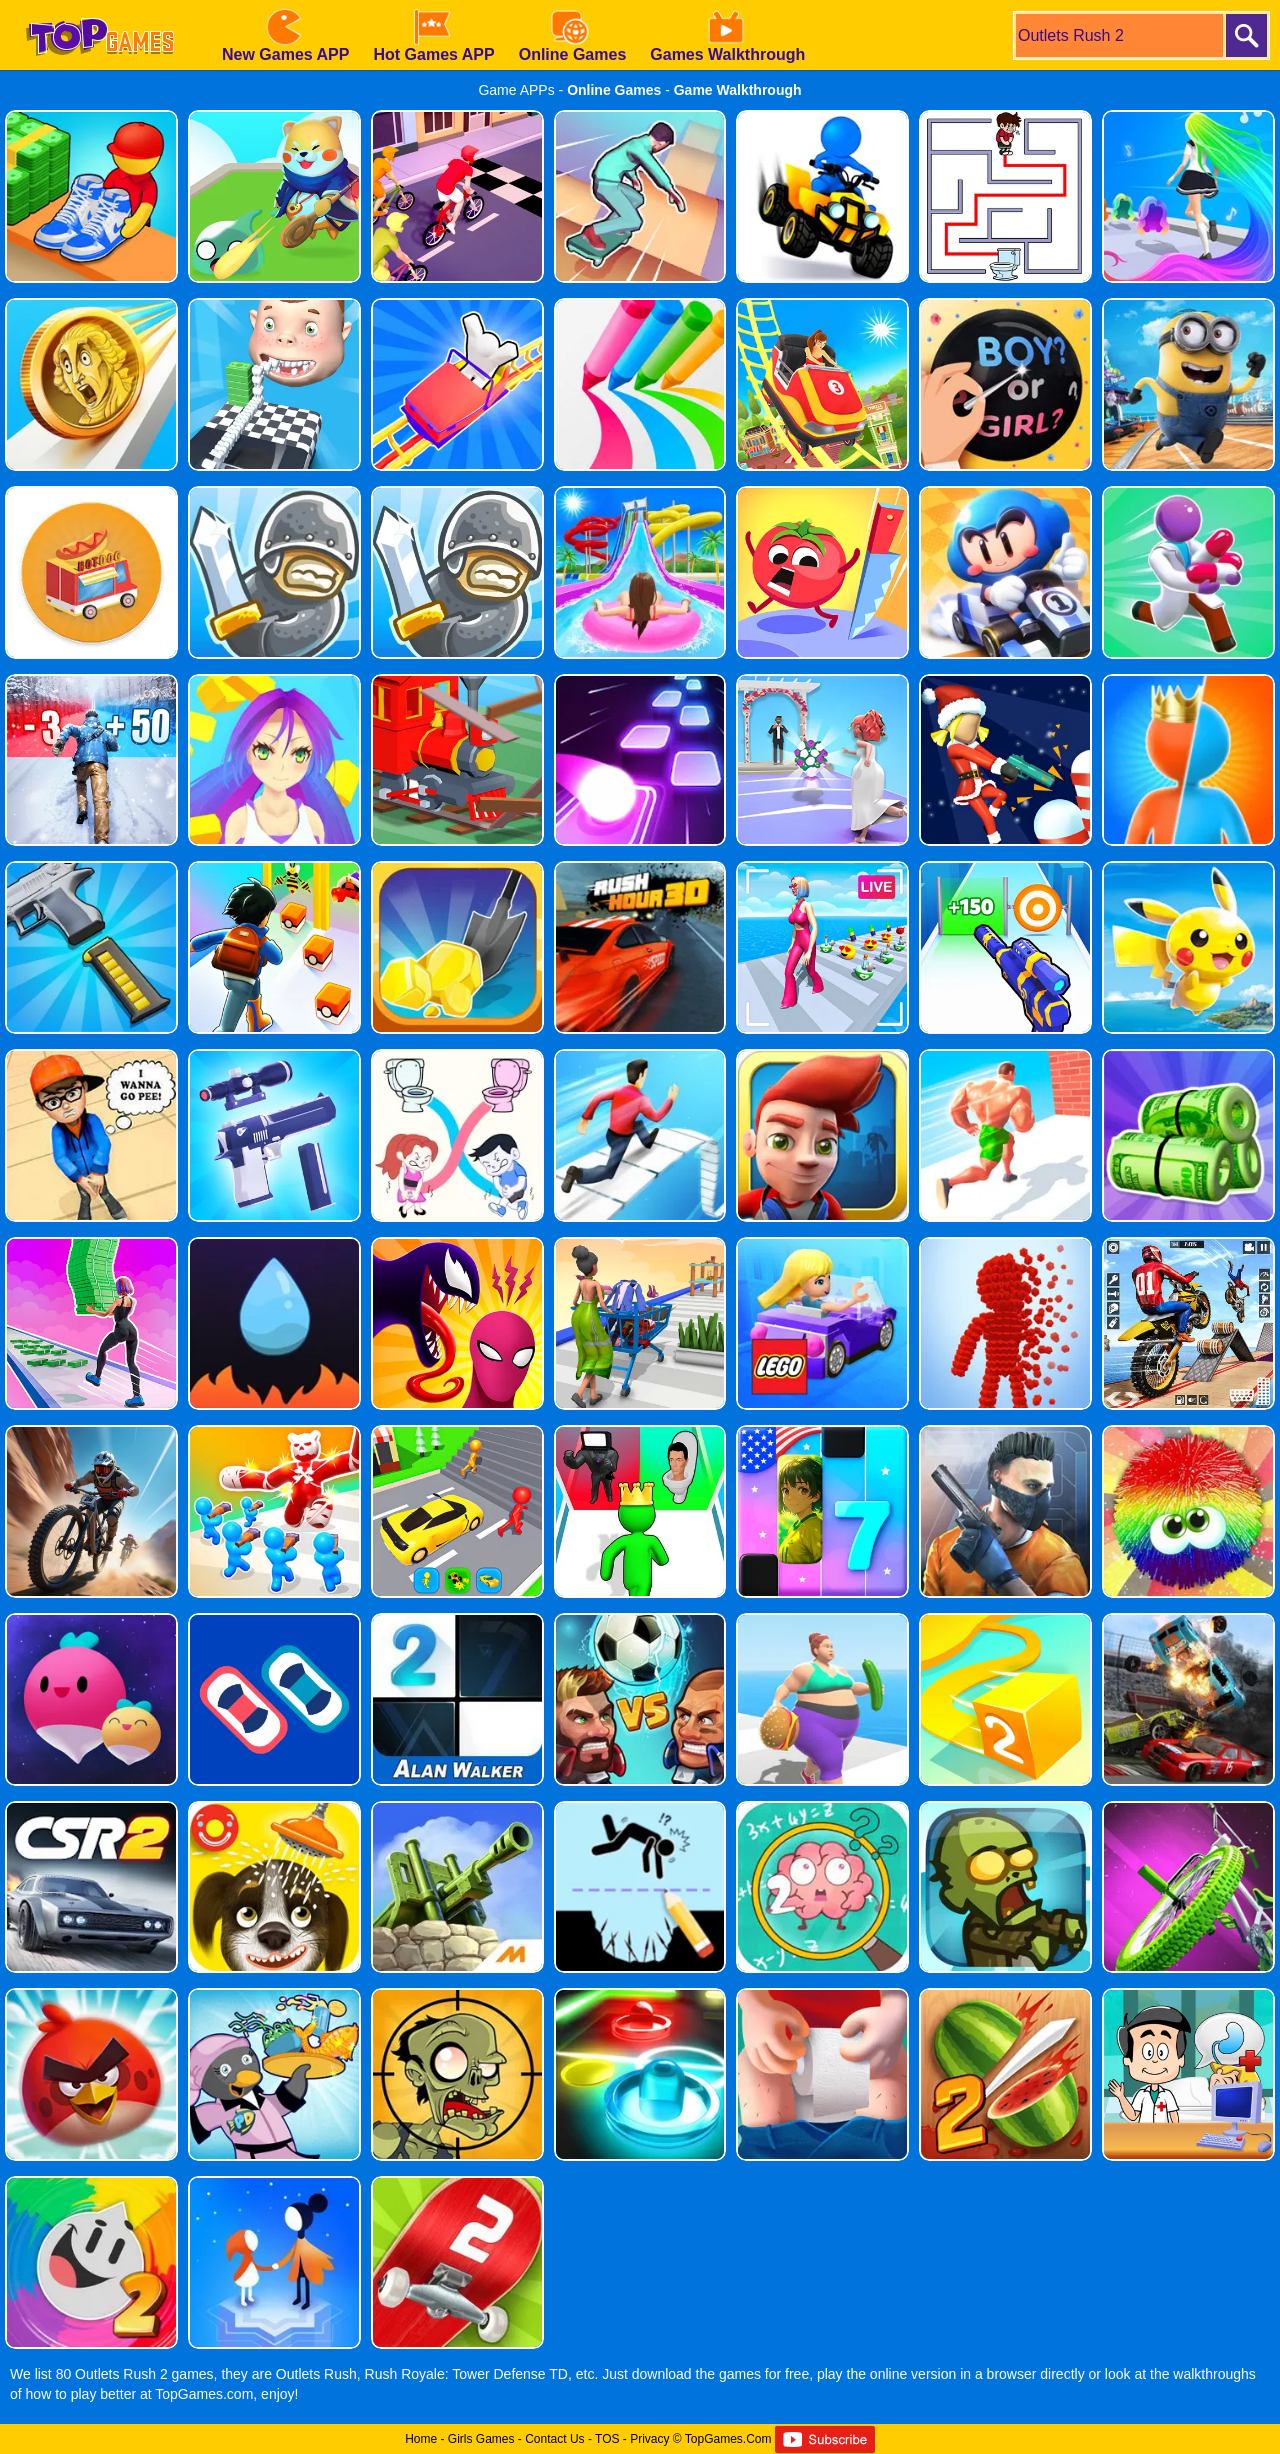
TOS (607, 2439)
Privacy (649, 2439)
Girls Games (481, 2439)
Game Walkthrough (738, 90)
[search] (1118, 35)
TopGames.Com (728, 2439)
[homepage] (100, 7)
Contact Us (554, 2439)
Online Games (614, 90)
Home (421, 2439)
